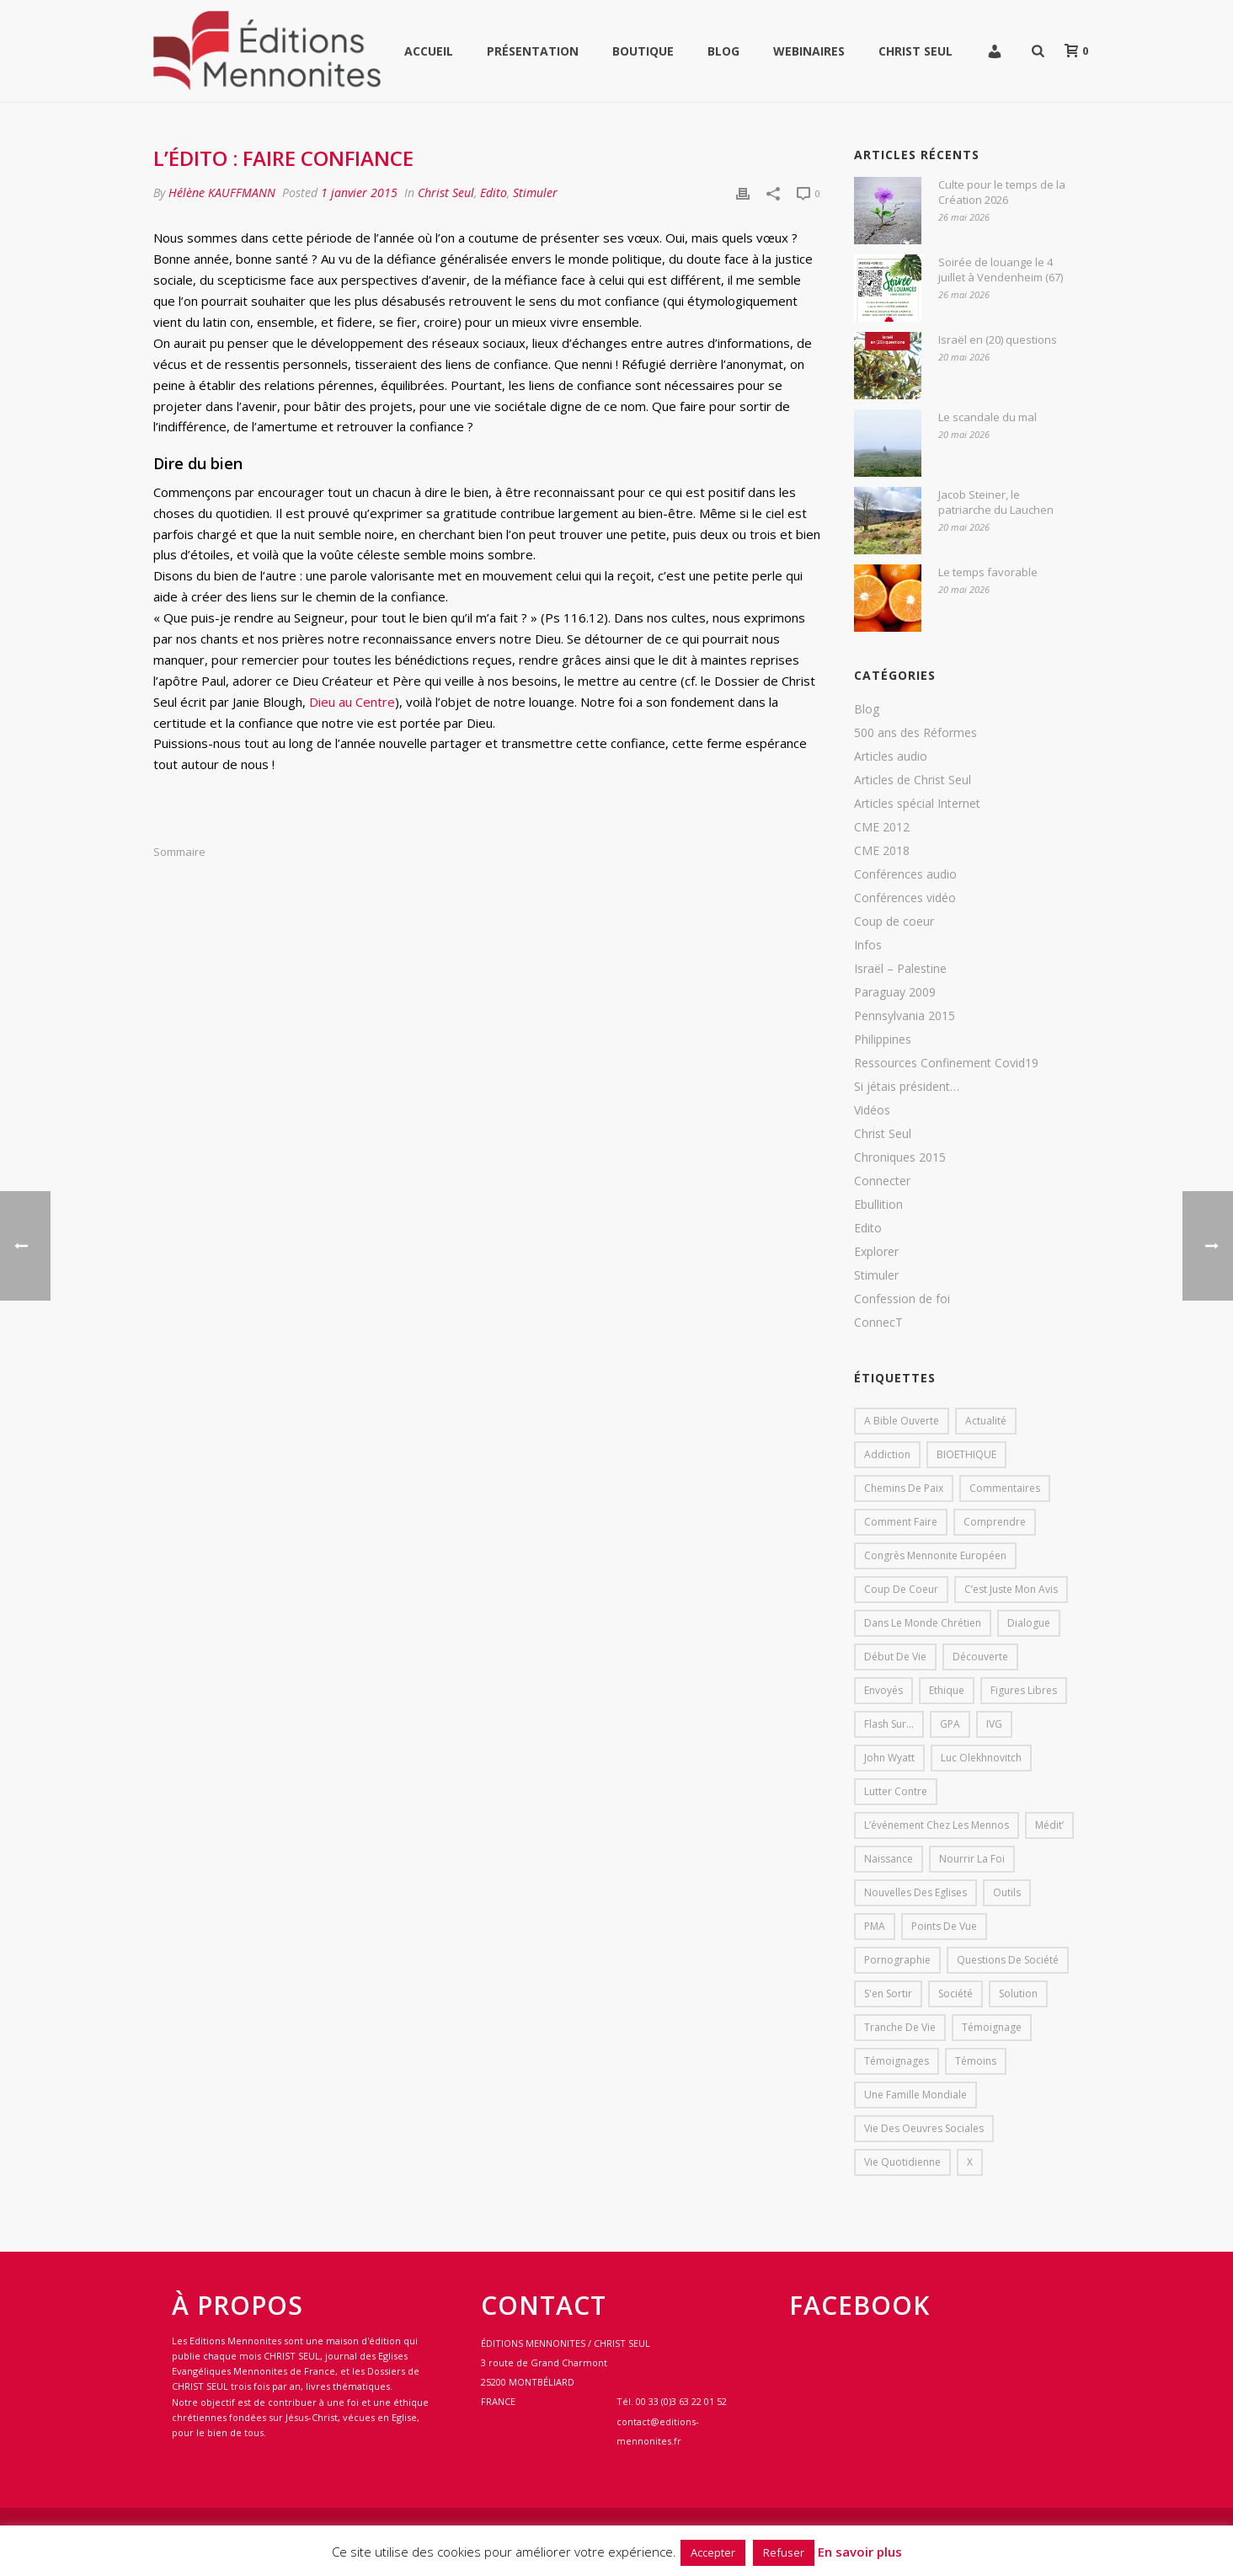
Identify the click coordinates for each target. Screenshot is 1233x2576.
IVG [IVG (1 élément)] (994, 1724)
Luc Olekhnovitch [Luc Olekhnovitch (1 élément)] (981, 1757)
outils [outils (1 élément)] (1007, 1892)
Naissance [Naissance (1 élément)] (888, 1859)
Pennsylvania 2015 (904, 1015)
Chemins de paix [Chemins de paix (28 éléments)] (903, 1488)
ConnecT (878, 1322)
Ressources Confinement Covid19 (946, 1063)
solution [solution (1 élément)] (1018, 1993)
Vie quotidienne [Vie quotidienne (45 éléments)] (902, 2162)
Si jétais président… (906, 1086)
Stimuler (535, 192)
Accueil (428, 51)
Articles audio (890, 756)
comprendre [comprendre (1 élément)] (994, 1522)
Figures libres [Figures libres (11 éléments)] (1023, 1690)
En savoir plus (860, 2551)
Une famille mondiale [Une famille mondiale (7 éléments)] (915, 2094)
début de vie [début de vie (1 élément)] (895, 1656)
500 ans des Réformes (915, 732)
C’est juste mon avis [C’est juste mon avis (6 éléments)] (1011, 1589)
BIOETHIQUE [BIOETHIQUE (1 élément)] (966, 1454)
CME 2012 (882, 827)
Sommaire (179, 852)
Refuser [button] (783, 2552)
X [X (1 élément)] (970, 2162)
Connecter (882, 1181)
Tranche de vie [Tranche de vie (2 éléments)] (900, 2027)
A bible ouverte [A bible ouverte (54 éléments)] (901, 1421)
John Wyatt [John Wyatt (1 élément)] (889, 1757)
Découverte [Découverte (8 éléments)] (980, 1656)
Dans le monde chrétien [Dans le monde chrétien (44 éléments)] (922, 1623)
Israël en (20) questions (997, 339)
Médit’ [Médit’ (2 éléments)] (1049, 1825)
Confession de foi (902, 1299)
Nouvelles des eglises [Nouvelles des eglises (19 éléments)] (915, 1892)
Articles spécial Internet (917, 803)
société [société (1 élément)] (955, 1993)
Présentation (533, 51)
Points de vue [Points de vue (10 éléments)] (944, 1926)
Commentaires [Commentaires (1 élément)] (1004, 1488)
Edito (493, 192)
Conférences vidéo (905, 898)
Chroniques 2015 (900, 1157)
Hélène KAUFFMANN (221, 192)
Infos (868, 945)
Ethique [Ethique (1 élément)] (946, 1690)
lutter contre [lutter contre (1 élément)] (895, 1791)
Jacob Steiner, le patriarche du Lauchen (996, 502)
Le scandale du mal (987, 417)
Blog (723, 51)
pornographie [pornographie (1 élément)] (897, 1960)
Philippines (882, 1039)
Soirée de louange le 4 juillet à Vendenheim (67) (1000, 269)
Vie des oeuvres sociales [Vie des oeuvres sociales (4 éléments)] (924, 2128)
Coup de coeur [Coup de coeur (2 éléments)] (901, 1589)
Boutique (643, 51)
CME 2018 (882, 850)
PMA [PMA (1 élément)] (874, 1926)
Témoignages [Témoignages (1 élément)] (896, 2061)
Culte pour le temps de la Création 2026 (1001, 192)
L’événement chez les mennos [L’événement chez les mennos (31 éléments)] (936, 1825)
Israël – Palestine (900, 968)
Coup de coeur (894, 921)
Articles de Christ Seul (912, 780)
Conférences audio (905, 874)
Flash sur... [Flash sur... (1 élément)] (889, 1724)
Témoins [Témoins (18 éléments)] (975, 2061)
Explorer (876, 1251)
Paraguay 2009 (895, 992)
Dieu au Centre (352, 701)
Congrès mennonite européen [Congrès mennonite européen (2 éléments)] (935, 1555)
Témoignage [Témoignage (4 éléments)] (992, 2027)
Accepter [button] (713, 2552)
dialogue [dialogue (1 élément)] (1028, 1623)
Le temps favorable (988, 572)
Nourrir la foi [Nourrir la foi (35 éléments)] (972, 1859)
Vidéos (872, 1110)
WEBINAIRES (809, 51)
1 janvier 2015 (359, 192)
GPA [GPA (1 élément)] (950, 1724)
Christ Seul (915, 51)
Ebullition (878, 1204)
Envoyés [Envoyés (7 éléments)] (883, 1690)
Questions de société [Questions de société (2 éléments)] (1008, 1960)
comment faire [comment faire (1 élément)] (900, 1522)
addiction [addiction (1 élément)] (887, 1454)
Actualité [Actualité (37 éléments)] (985, 1421)
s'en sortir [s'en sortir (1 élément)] (888, 1993)
